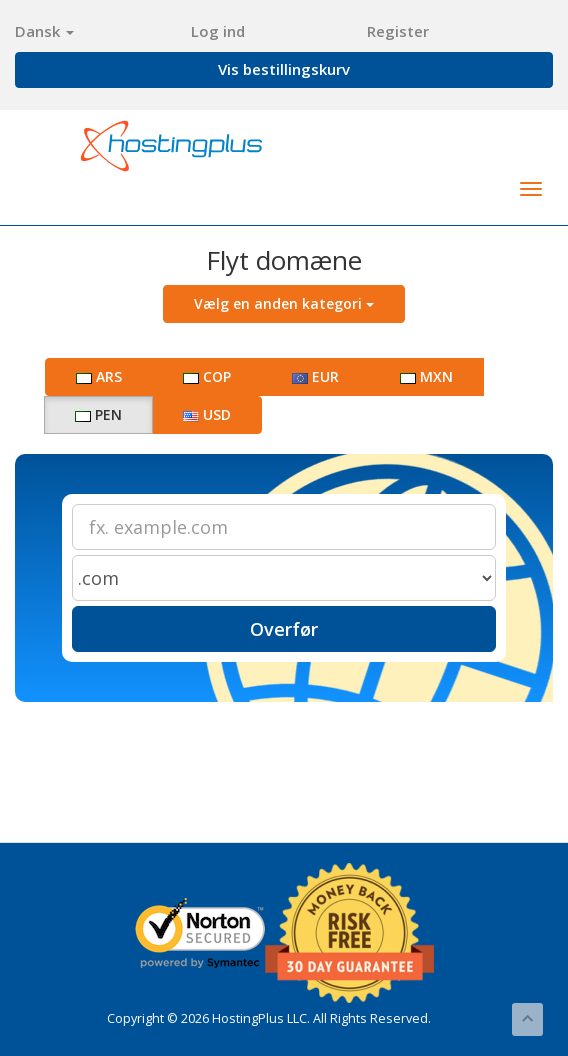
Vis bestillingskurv (284, 69)
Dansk (44, 31)
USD (207, 414)
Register (398, 31)
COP (207, 376)
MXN (426, 376)
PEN (98, 414)
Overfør (284, 629)
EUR (315, 376)
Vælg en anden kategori (284, 303)
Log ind (218, 31)
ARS (99, 376)
